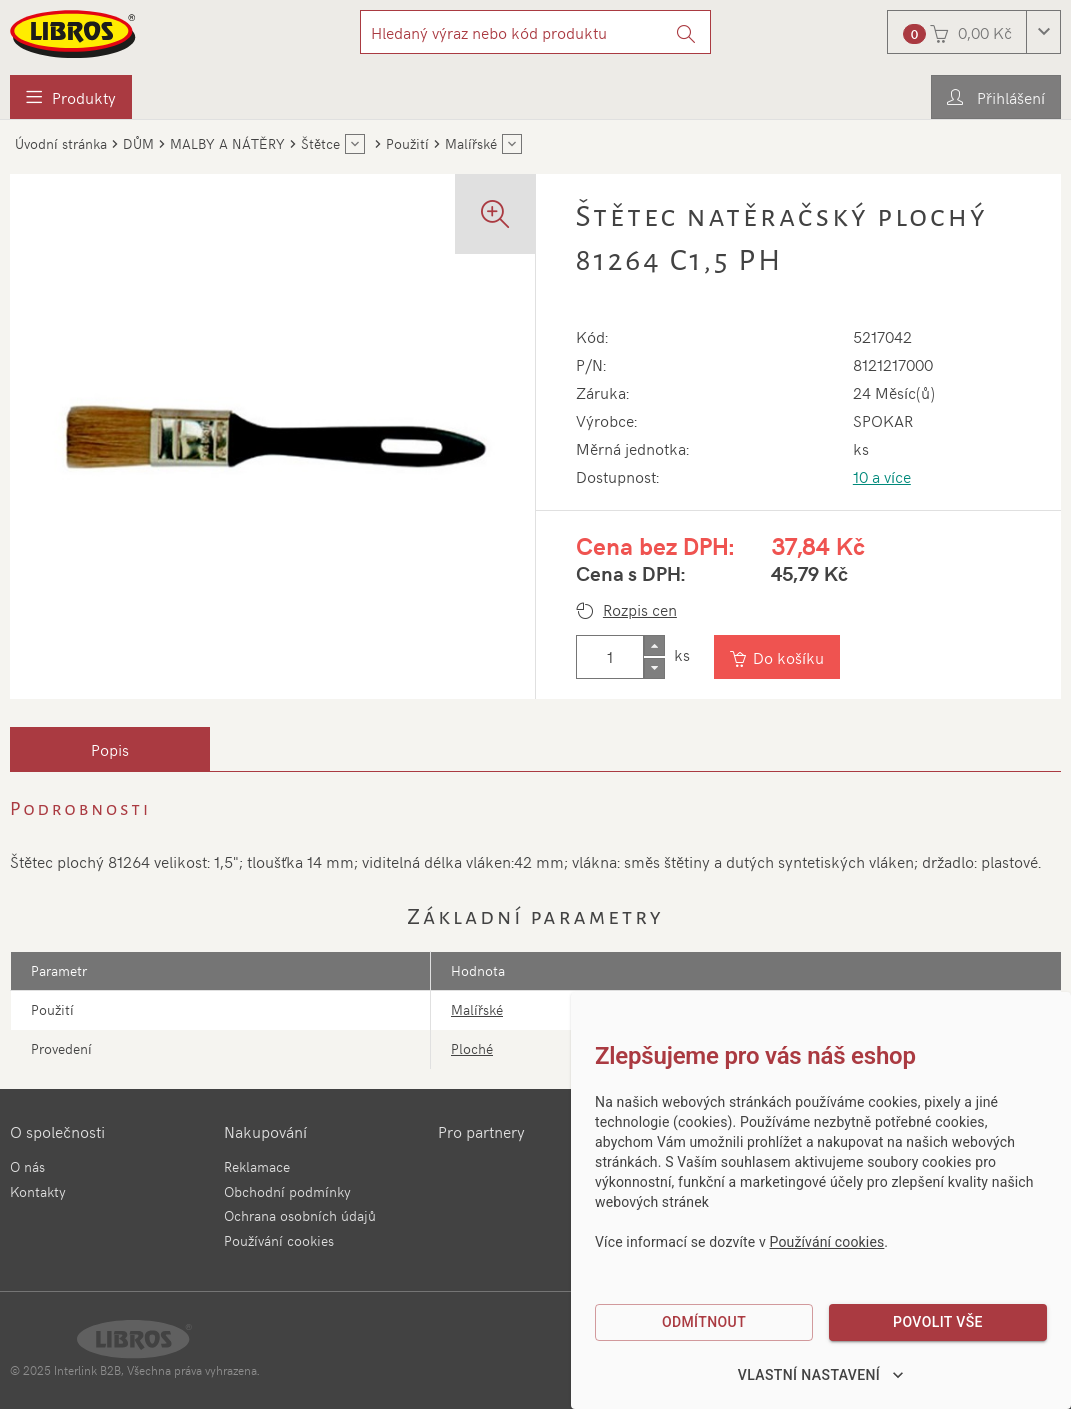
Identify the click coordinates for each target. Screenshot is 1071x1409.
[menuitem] (71, 97)
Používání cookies (279, 1240)
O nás (27, 1166)
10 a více (882, 476)
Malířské (477, 1009)
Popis (110, 749)
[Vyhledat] (686, 32)
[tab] (110, 749)
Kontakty (38, 1191)
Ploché (472, 1048)
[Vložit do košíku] (778, 657)
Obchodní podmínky (287, 1191)
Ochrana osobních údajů (300, 1215)
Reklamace (257, 1166)
